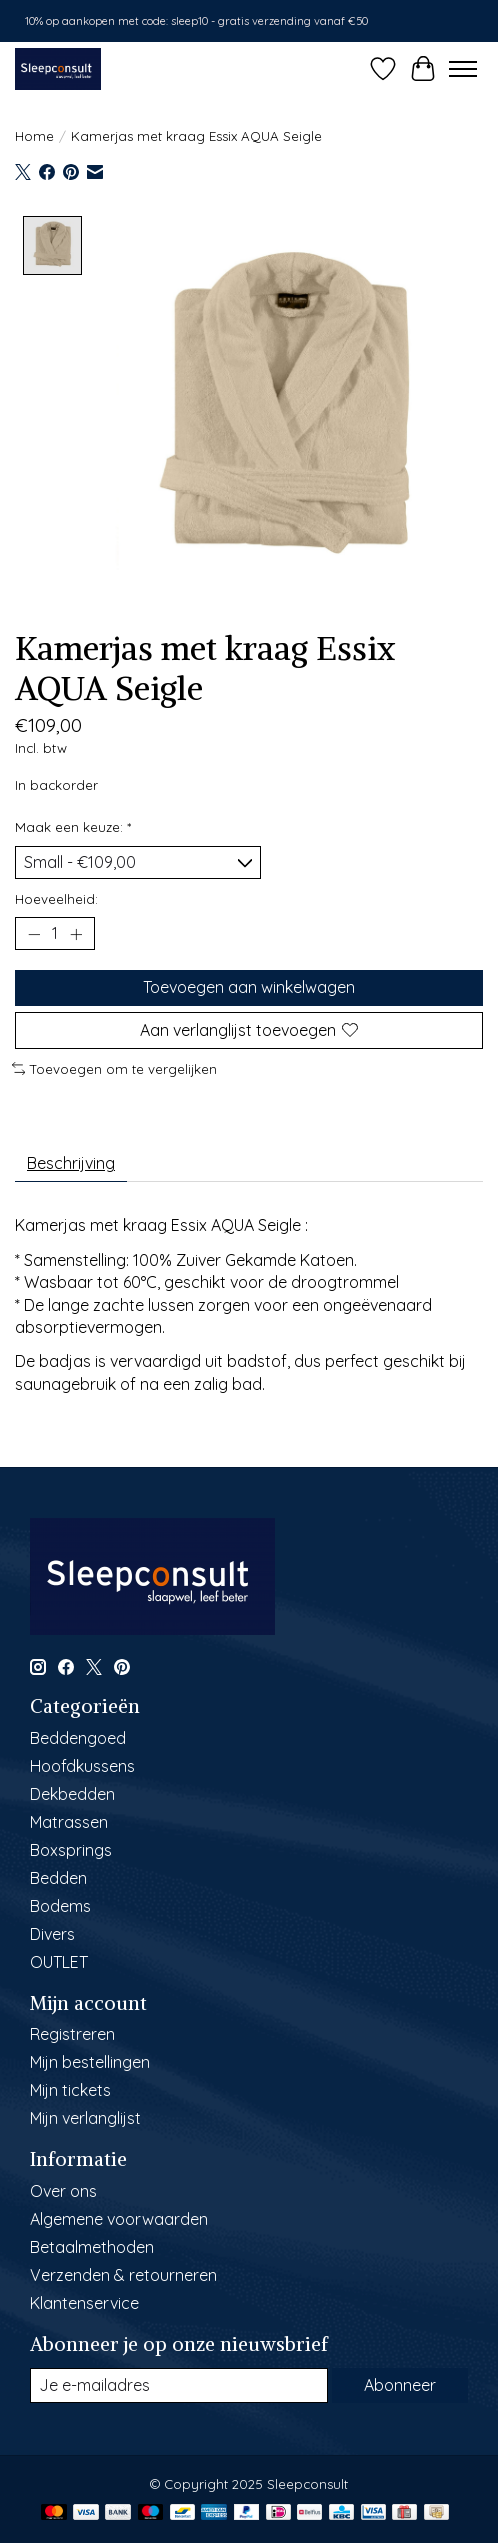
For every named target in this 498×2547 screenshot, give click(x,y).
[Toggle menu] (463, 69)
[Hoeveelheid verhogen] (76, 933)
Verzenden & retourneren (123, 2274)
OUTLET (59, 1961)
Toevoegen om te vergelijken (114, 1068)
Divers (52, 1933)
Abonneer (400, 2384)
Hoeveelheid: (56, 898)
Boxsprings (71, 1849)
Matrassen (69, 1821)
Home (34, 136)
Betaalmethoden (92, 2246)
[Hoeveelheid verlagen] (34, 933)
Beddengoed (78, 1737)
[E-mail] (179, 2384)
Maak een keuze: (73, 826)
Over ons (63, 2190)
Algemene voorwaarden (119, 2218)
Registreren (72, 2034)
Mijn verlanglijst (85, 2118)
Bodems (60, 1905)
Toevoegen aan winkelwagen (249, 987)
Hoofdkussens (82, 1765)
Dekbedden (72, 1793)
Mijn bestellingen (90, 2062)
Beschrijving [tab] (71, 1163)
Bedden (58, 1877)
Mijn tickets (70, 2090)
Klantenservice (84, 2302)
